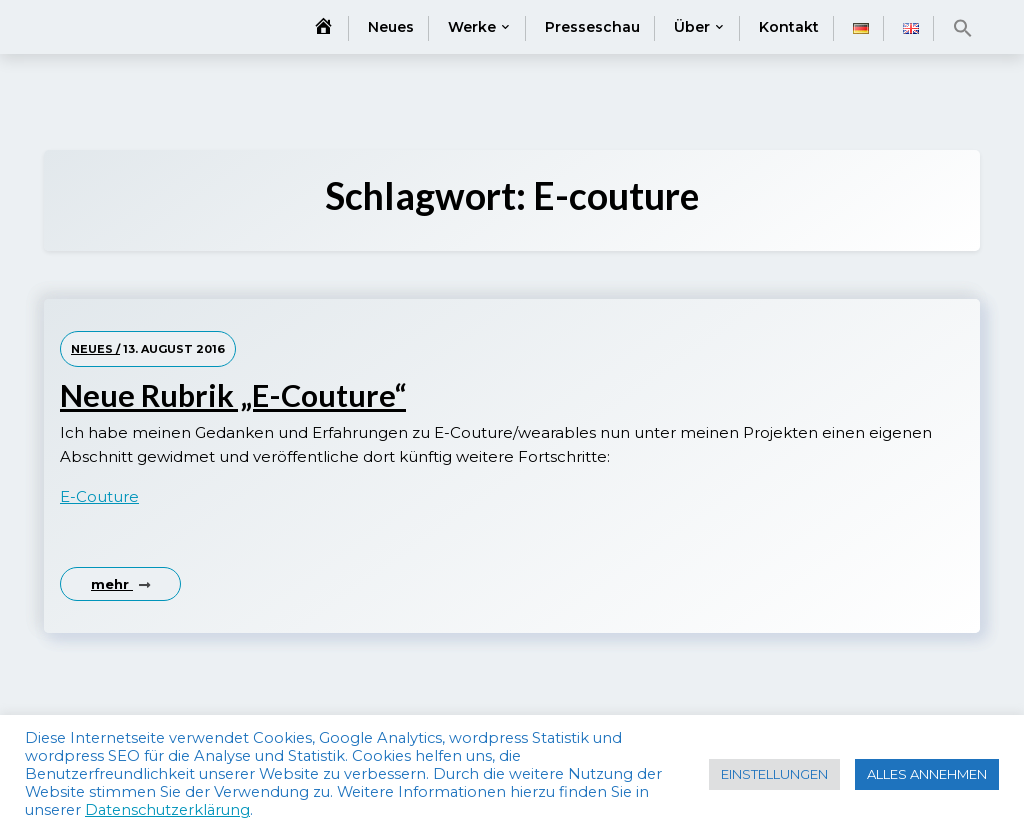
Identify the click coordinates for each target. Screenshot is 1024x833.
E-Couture (99, 496)
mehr (120, 584)
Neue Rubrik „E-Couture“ (233, 395)
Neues (391, 27)
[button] (963, 28)
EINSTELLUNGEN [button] (774, 774)
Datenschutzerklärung (167, 810)
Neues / (95, 349)
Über (692, 27)
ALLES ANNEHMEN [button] (927, 774)
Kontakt (789, 27)
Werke (472, 27)
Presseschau (592, 27)
